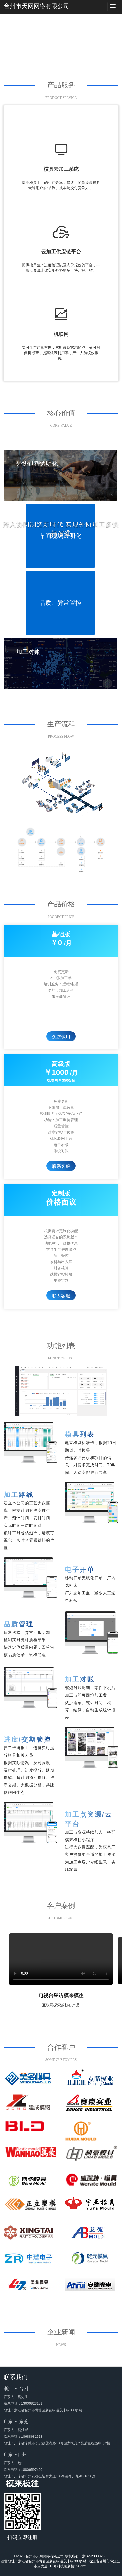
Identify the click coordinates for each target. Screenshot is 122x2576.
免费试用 (61, 1036)
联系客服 (61, 1166)
